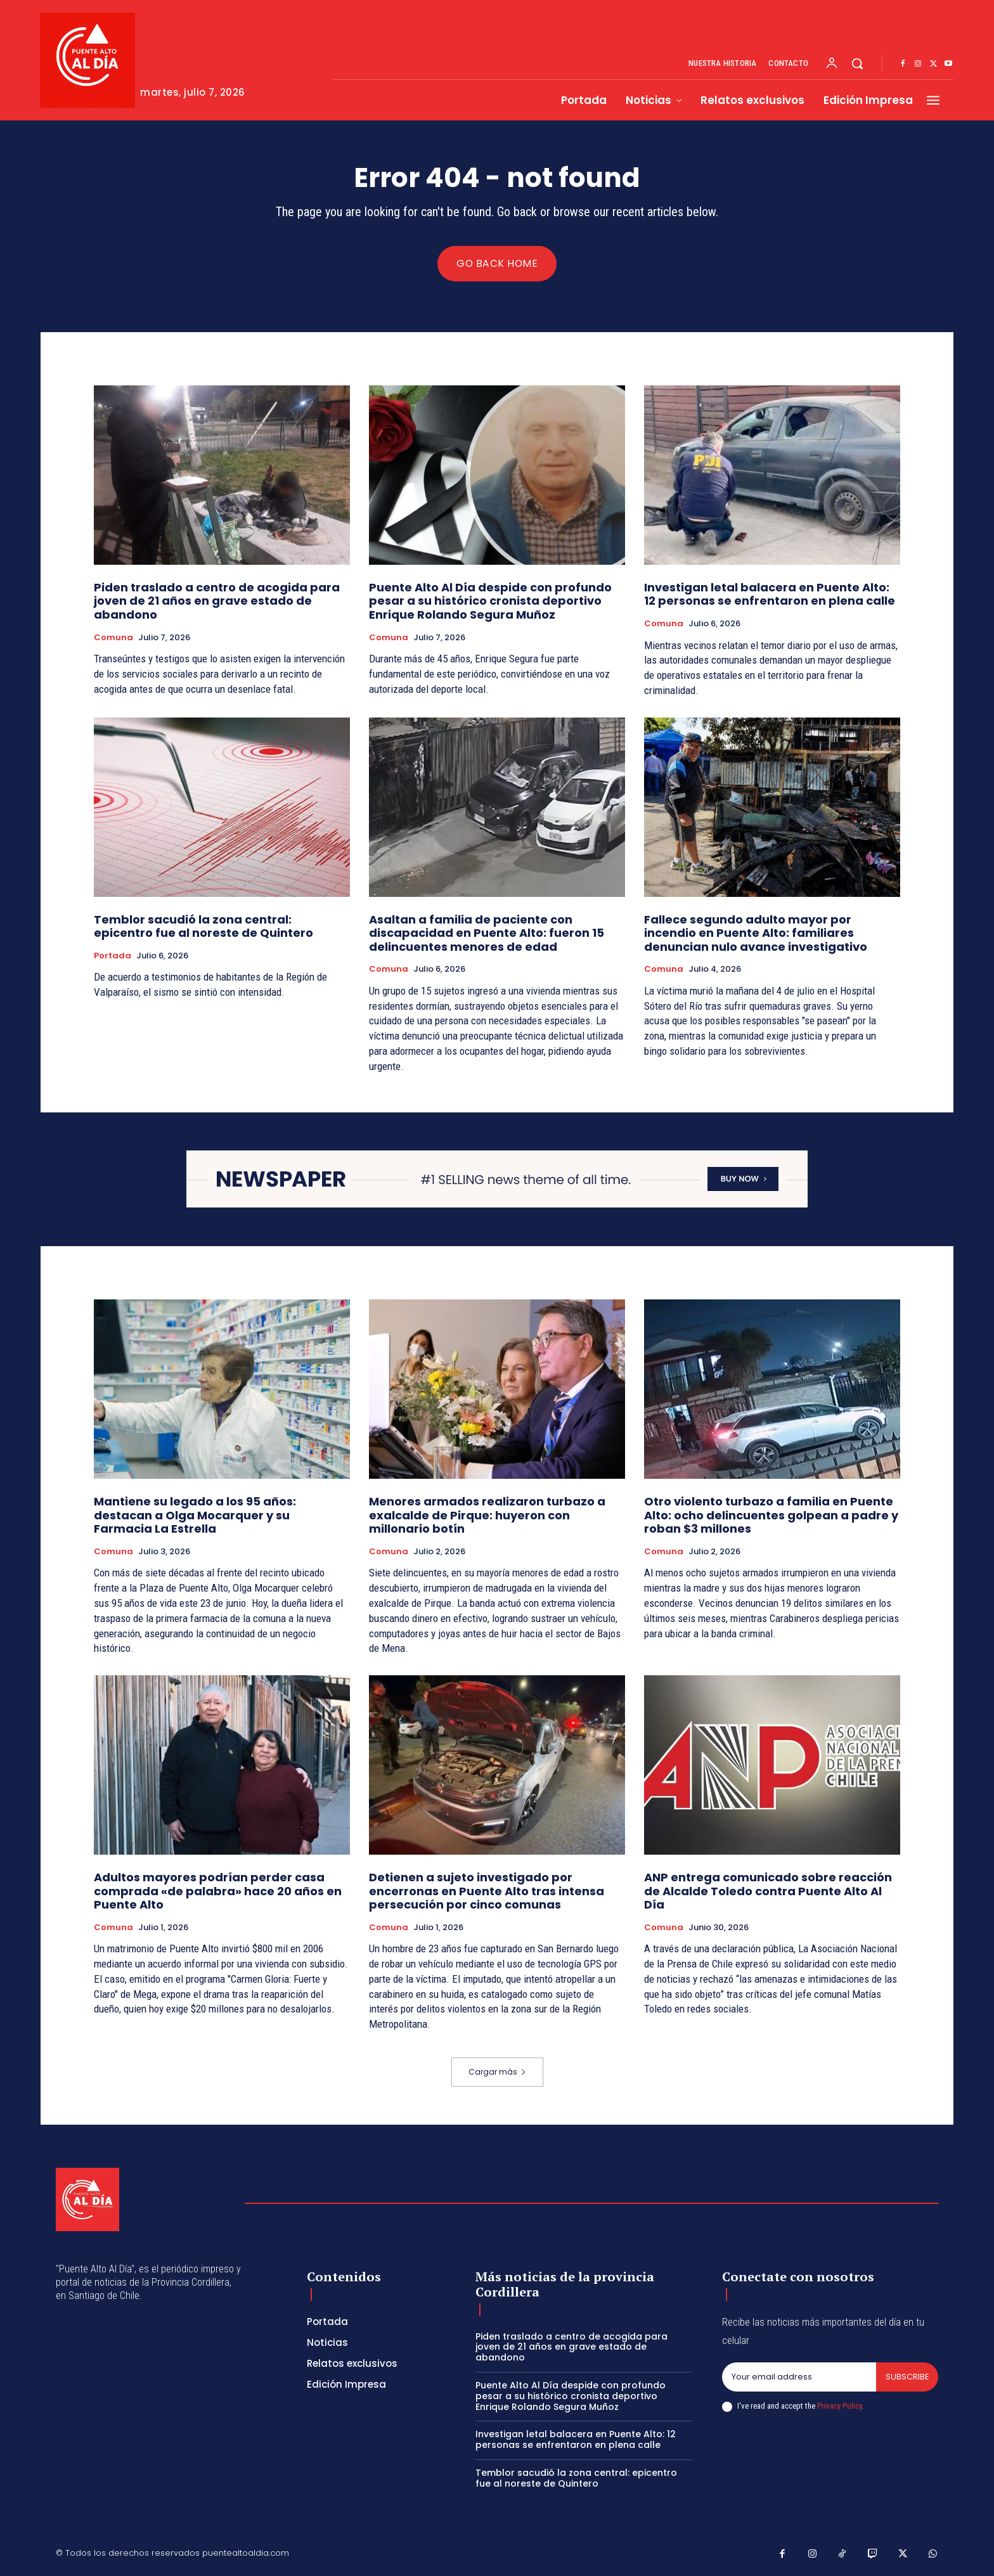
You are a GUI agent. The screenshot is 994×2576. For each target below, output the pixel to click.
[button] (857, 63)
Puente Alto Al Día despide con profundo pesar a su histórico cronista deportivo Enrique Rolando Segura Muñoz (490, 600)
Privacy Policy (839, 2406)
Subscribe (907, 2377)
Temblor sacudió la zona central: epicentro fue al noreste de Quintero (203, 926)
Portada (112, 956)
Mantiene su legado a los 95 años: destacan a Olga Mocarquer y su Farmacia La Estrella (195, 1514)
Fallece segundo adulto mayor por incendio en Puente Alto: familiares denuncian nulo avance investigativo (755, 933)
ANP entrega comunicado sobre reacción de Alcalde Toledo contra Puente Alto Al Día (768, 1890)
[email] (798, 2377)
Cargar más (497, 2071)
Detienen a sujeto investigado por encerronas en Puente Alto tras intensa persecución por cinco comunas (486, 1890)
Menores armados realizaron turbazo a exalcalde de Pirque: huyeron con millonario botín (487, 1514)
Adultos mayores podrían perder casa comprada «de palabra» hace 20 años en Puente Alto (218, 1890)
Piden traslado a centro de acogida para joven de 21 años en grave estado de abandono (217, 600)
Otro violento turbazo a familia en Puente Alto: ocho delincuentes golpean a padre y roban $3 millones (771, 1514)
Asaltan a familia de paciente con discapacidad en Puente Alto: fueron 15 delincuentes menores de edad (486, 933)
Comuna (113, 638)
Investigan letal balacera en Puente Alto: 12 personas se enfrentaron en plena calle (769, 594)
